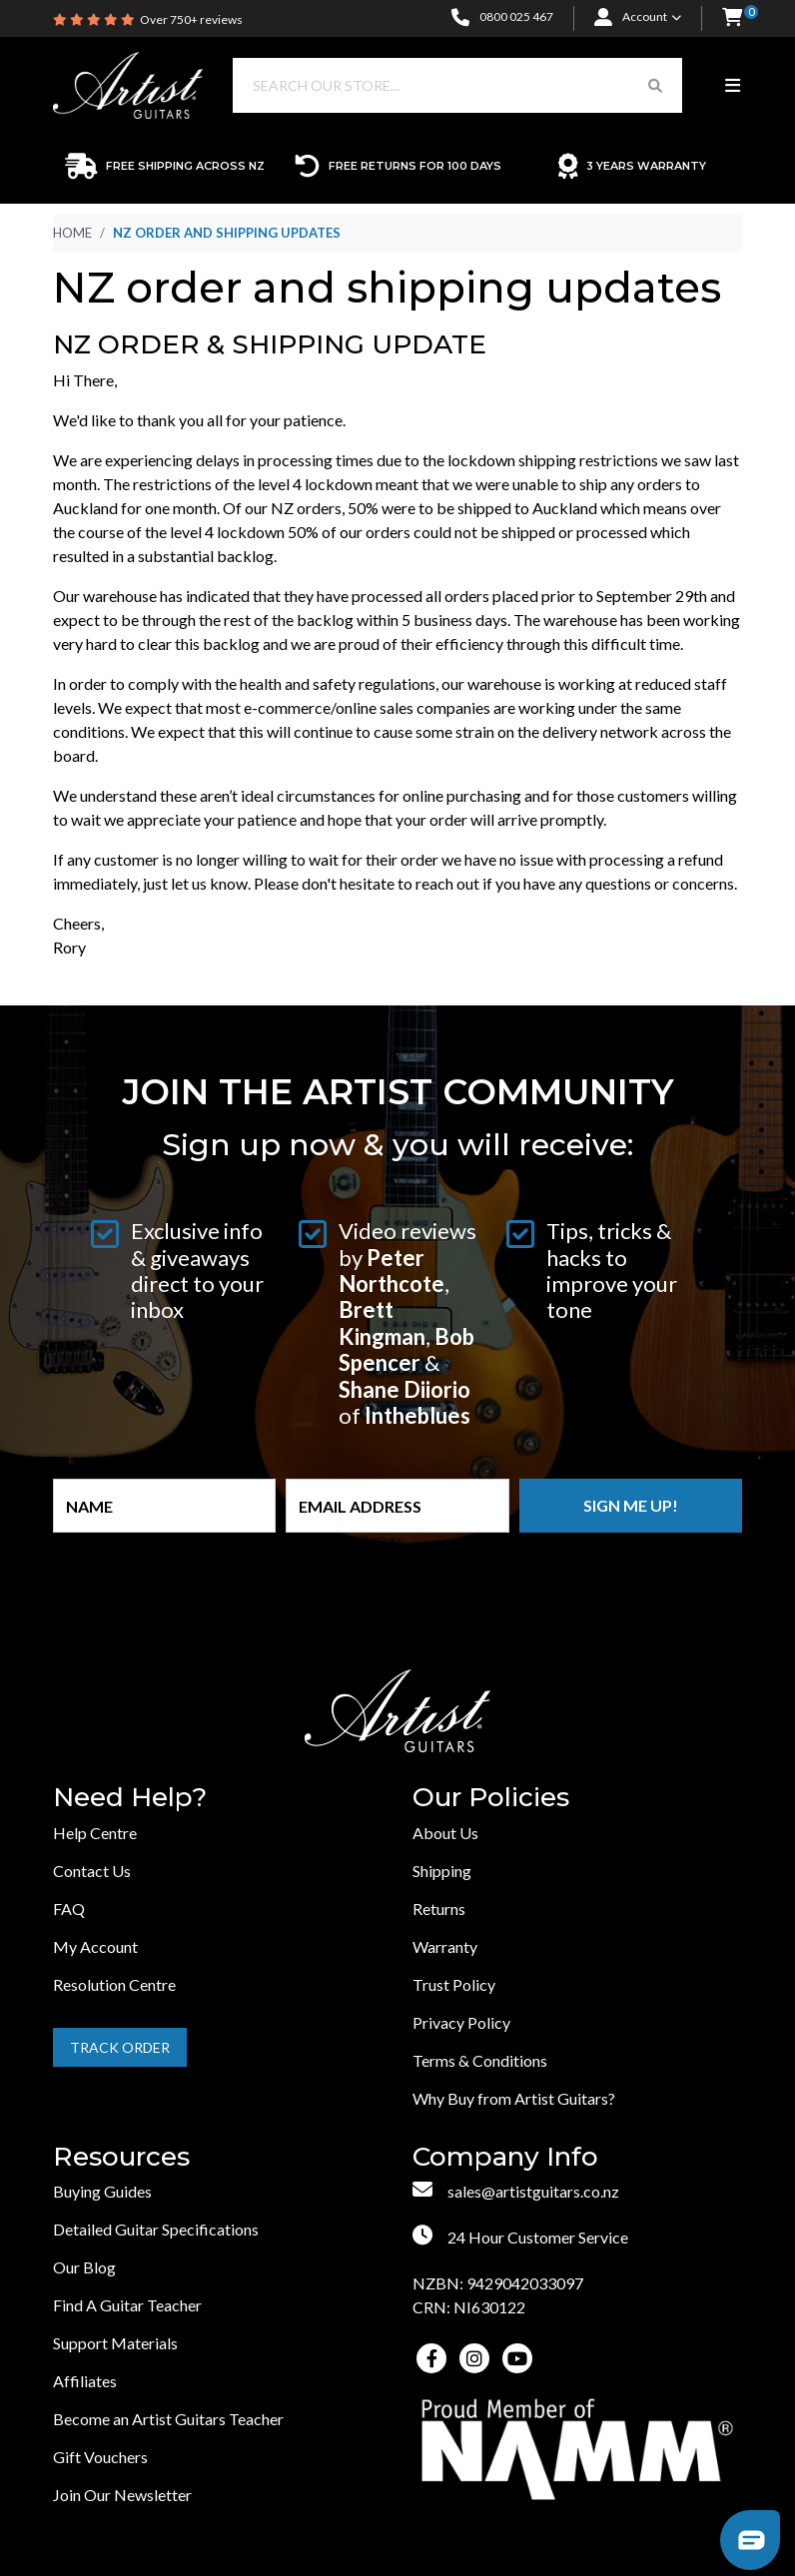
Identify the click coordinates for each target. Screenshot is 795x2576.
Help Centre (95, 1832)
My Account (95, 1946)
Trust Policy (453, 1984)
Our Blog (84, 2266)
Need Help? (130, 1797)
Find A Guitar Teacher (127, 2304)
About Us (445, 1832)
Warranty (444, 1946)
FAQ (69, 1908)
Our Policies (490, 1797)
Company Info (505, 2157)
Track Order (120, 2047)
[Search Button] (655, 85)
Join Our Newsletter (122, 2494)
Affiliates (85, 2380)
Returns (438, 1908)
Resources (121, 2157)
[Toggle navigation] (732, 86)
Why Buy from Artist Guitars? (513, 2098)
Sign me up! (630, 1505)
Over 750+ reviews (191, 19)
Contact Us (92, 1870)
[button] (732, 18)
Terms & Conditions (479, 2060)
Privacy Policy (461, 2022)
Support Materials (115, 2342)
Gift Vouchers (100, 2456)
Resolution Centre (114, 1984)
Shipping (441, 1870)
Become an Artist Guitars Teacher (168, 2418)
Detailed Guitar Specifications (156, 2229)
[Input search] (431, 85)
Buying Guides (102, 2191)
